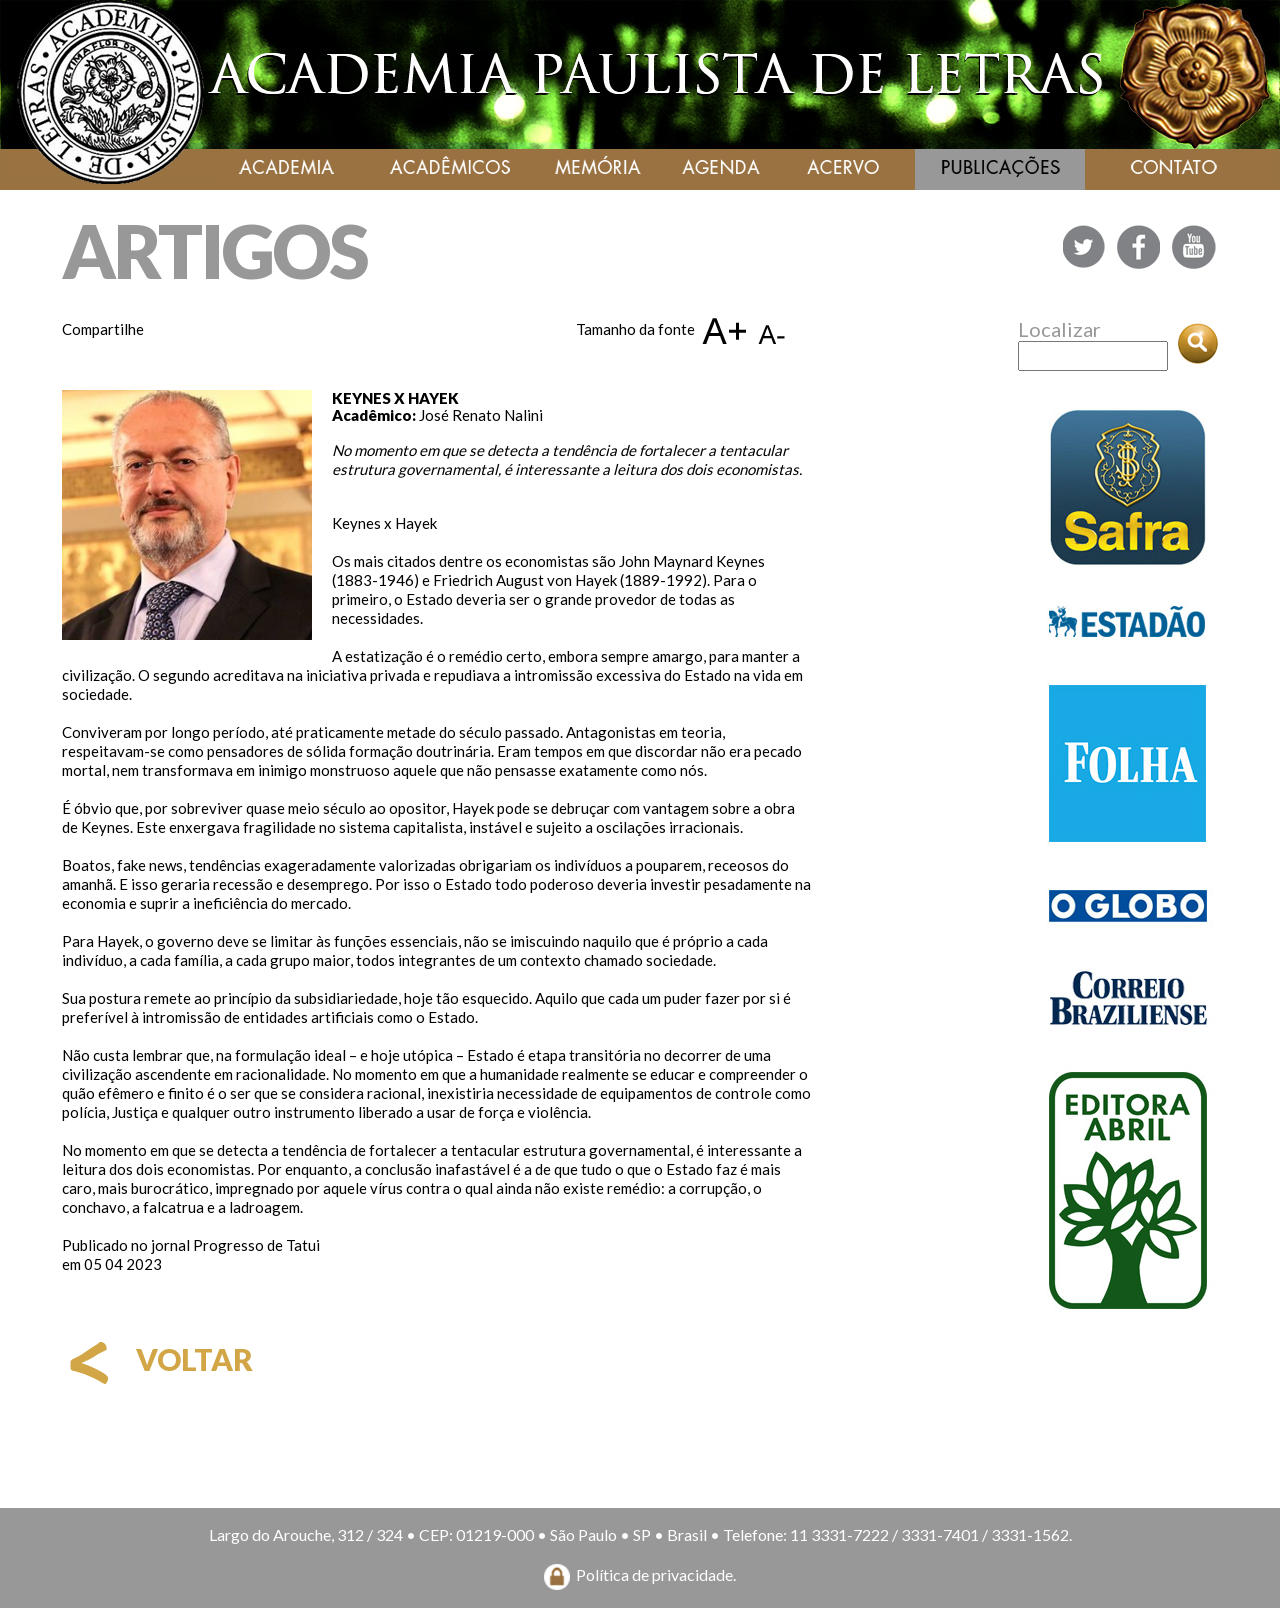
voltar (157, 1359)
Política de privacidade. (656, 1574)
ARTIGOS (214, 250)
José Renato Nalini (481, 415)
